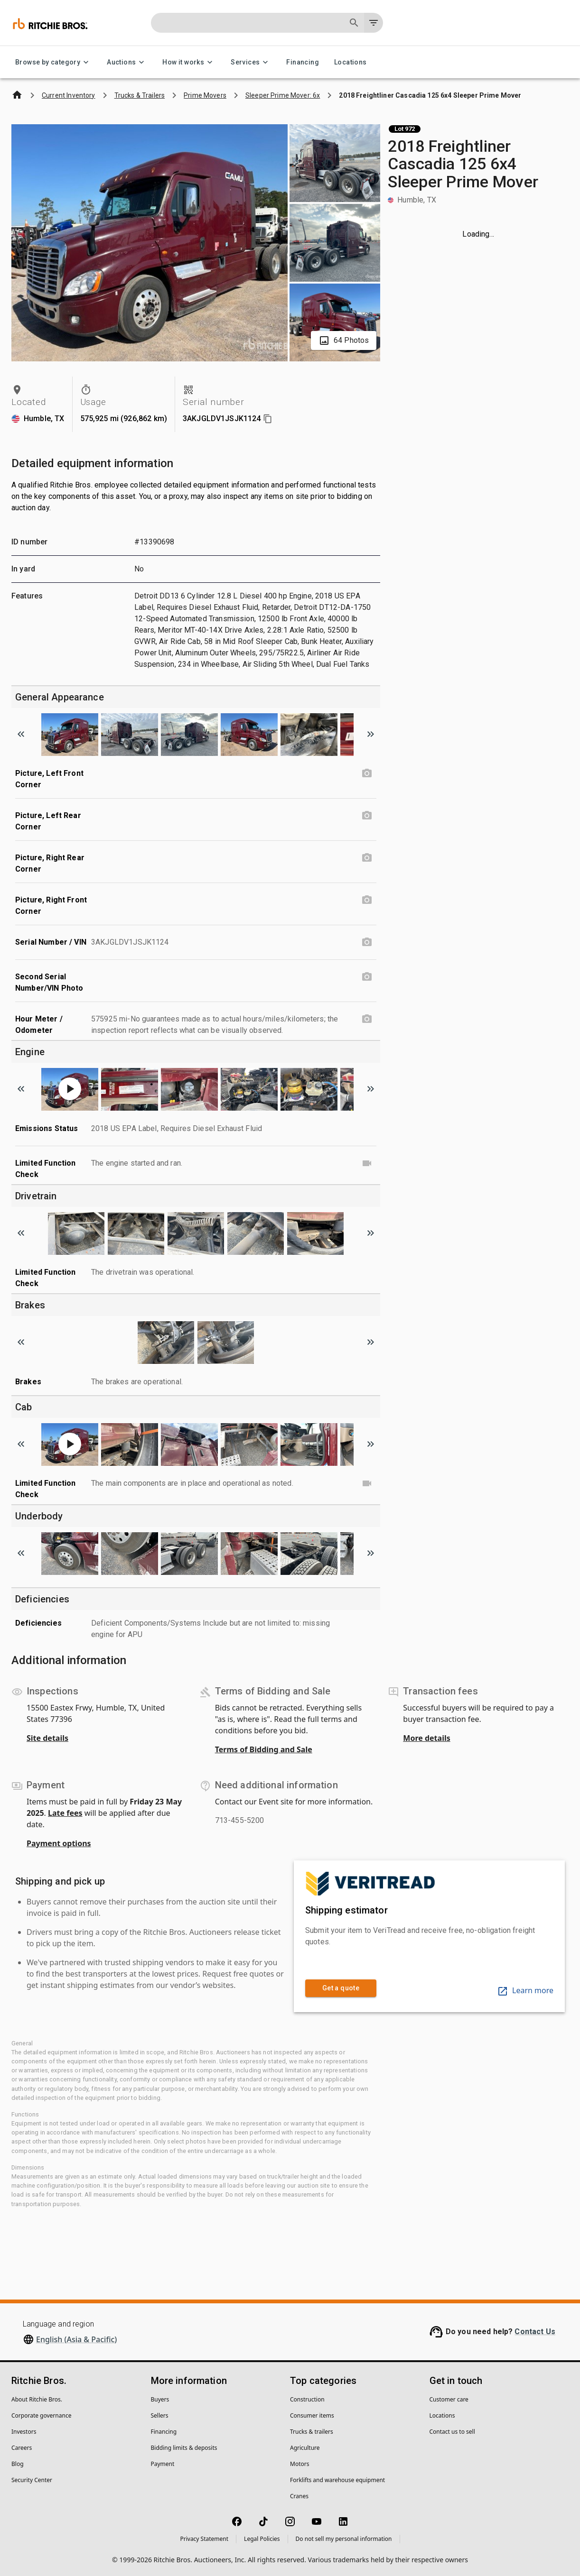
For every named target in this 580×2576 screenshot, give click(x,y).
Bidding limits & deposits (184, 2448)
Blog (17, 2464)
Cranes (299, 2496)
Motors (299, 2464)
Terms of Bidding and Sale (263, 1749)
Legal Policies (262, 2539)
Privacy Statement (204, 2539)
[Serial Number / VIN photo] (366, 942)
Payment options (59, 1843)
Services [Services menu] (251, 62)
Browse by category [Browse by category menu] (53, 62)
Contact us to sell (452, 2432)
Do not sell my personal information (344, 2539)
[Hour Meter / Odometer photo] (366, 1019)
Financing (302, 62)
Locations (350, 62)
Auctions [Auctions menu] (127, 62)
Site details (47, 1738)
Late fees (65, 1813)
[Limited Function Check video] (366, 1163)
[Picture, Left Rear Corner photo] (366, 815)
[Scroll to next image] (370, 734)
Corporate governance (41, 2415)
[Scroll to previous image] (21, 734)
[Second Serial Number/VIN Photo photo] (366, 976)
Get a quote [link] (340, 1988)
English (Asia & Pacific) (76, 2339)
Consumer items (312, 2415)
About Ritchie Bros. (36, 2399)
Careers (21, 2448)
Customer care (449, 2399)
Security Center (31, 2480)
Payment (163, 2464)
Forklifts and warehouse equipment (337, 2480)
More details (426, 1738)
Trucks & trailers (311, 2432)
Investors (23, 2432)
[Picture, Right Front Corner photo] (366, 900)
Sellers (159, 2415)
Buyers (160, 2399)
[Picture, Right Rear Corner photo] (366, 857)
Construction (307, 2399)
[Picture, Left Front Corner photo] (366, 773)
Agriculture (305, 2448)
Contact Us (535, 2331)
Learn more (525, 1990)
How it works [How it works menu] (189, 62)
